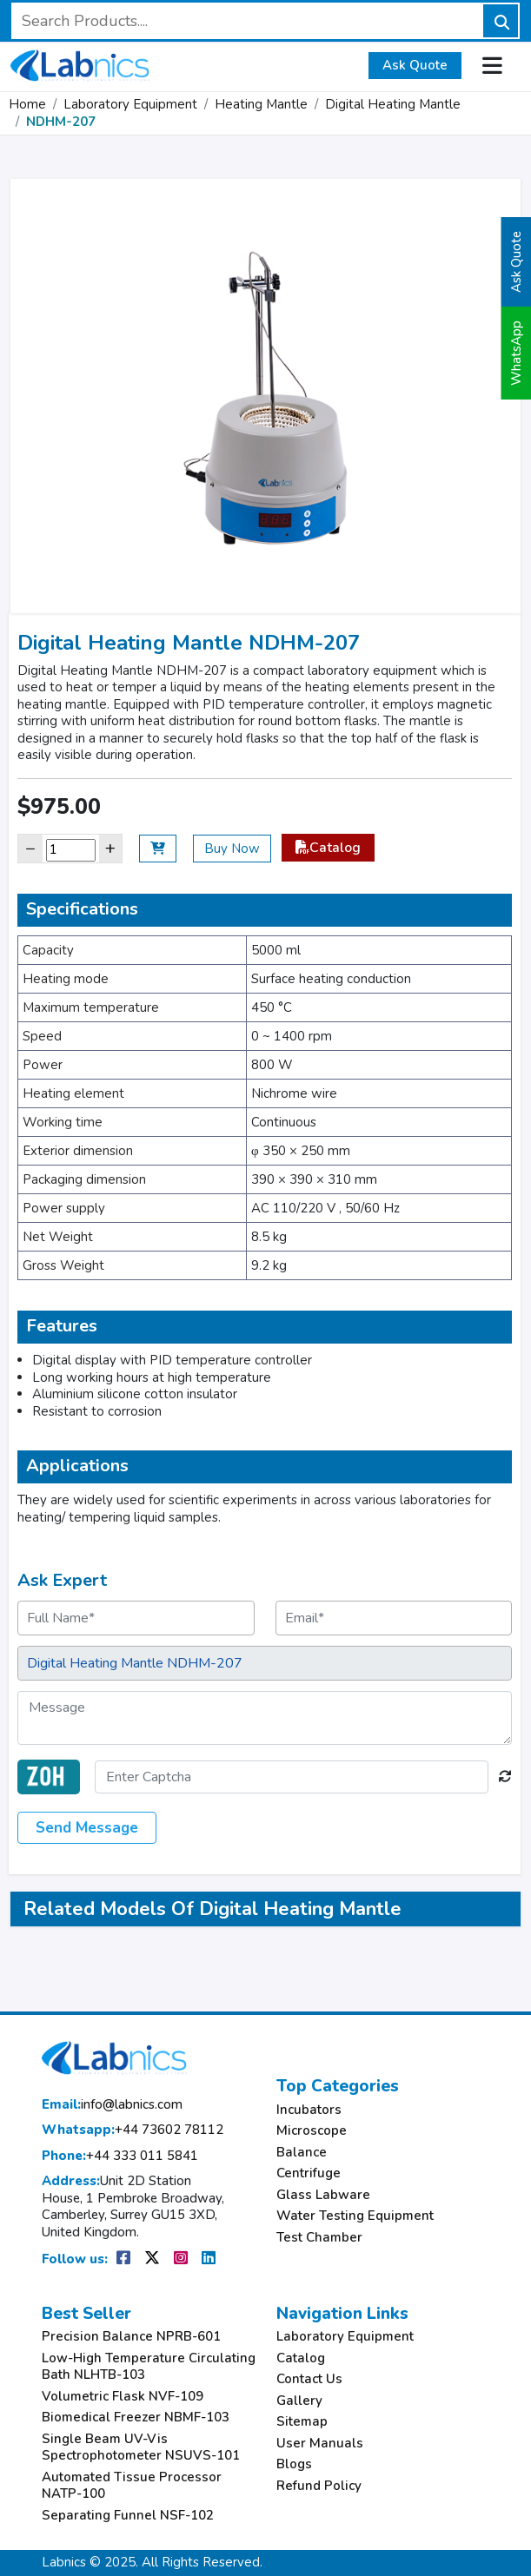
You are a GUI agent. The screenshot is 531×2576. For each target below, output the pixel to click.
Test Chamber (319, 2237)
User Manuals (319, 2443)
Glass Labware (323, 2195)
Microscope (311, 2131)
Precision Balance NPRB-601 (131, 2336)
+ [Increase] (110, 848)
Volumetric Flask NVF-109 (122, 2396)
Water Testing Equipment (355, 2216)
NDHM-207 (61, 121)
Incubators (309, 2110)
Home (27, 104)
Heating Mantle (261, 104)
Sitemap (302, 2422)
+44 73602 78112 (132, 2130)
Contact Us (309, 2379)
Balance (301, 2152)
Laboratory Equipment (130, 104)
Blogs (294, 2464)
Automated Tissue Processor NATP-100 (132, 2486)
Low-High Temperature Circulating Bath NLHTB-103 (149, 2367)
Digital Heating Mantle (393, 104)
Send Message (87, 1828)
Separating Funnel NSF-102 (128, 2515)
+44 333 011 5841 (120, 2156)
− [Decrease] (30, 848)
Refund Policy (319, 2486)
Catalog (328, 847)
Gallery (299, 2401)
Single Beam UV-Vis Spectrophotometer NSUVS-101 (141, 2448)
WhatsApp (516, 353)
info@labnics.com (112, 2105)
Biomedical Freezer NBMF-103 (135, 2417)
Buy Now (232, 848)
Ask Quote (415, 65)
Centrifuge (308, 2173)
